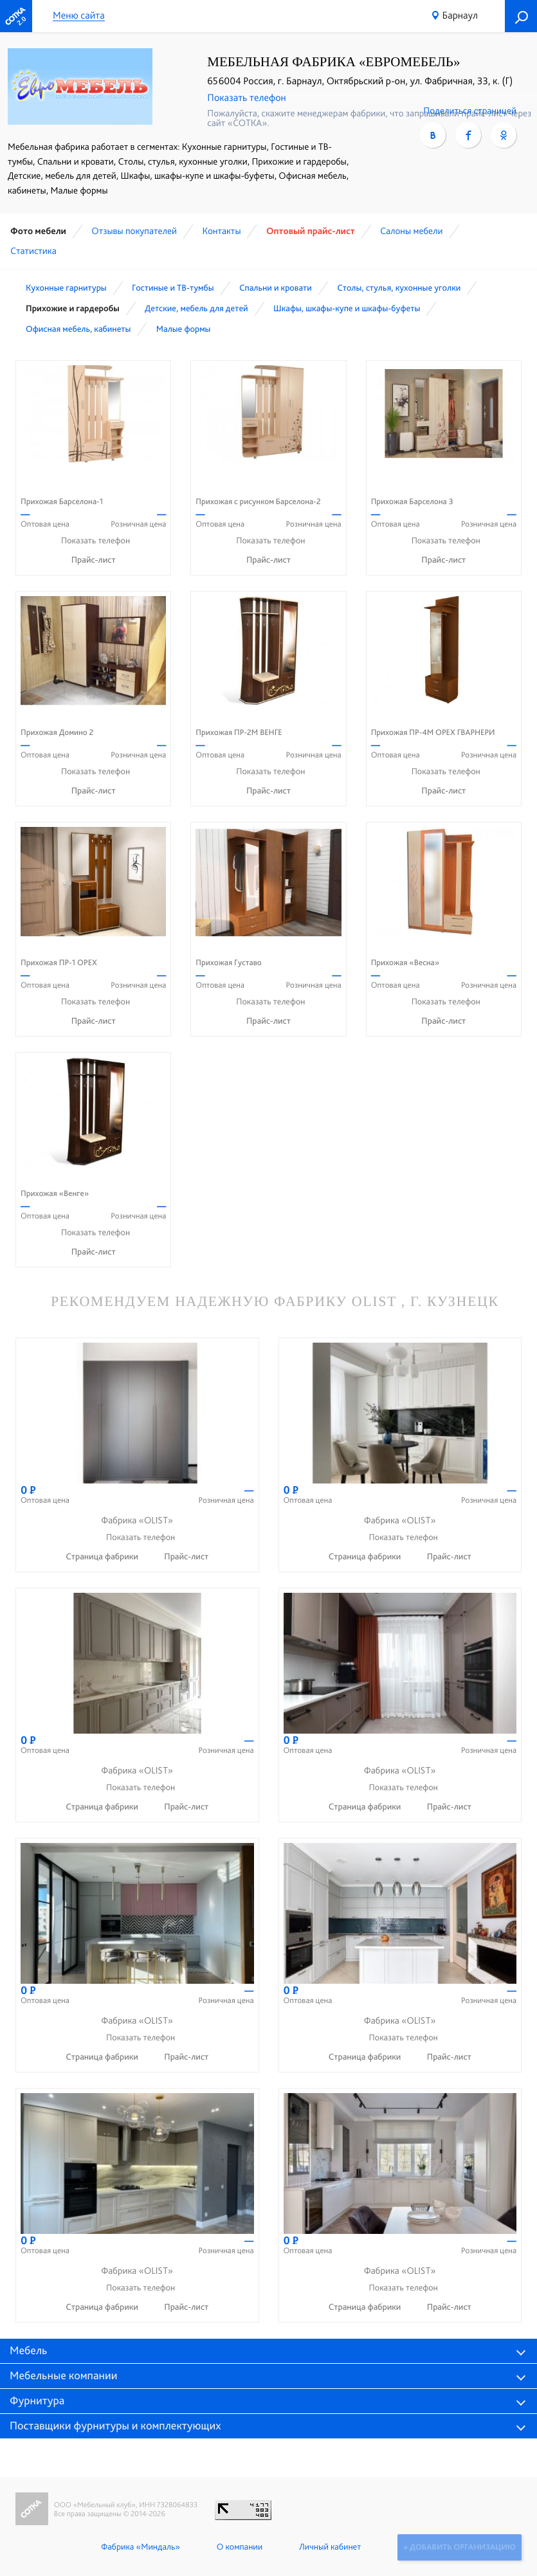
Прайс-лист (93, 560)
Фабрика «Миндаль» (139, 2547)
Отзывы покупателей (134, 231)
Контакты (221, 231)
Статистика (33, 251)
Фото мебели (38, 231)
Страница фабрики (103, 1557)
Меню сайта (79, 15)
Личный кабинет (329, 2547)
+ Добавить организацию (458, 2547)
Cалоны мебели (411, 231)
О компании (238, 2547)
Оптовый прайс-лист (310, 231)
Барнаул (460, 15)
